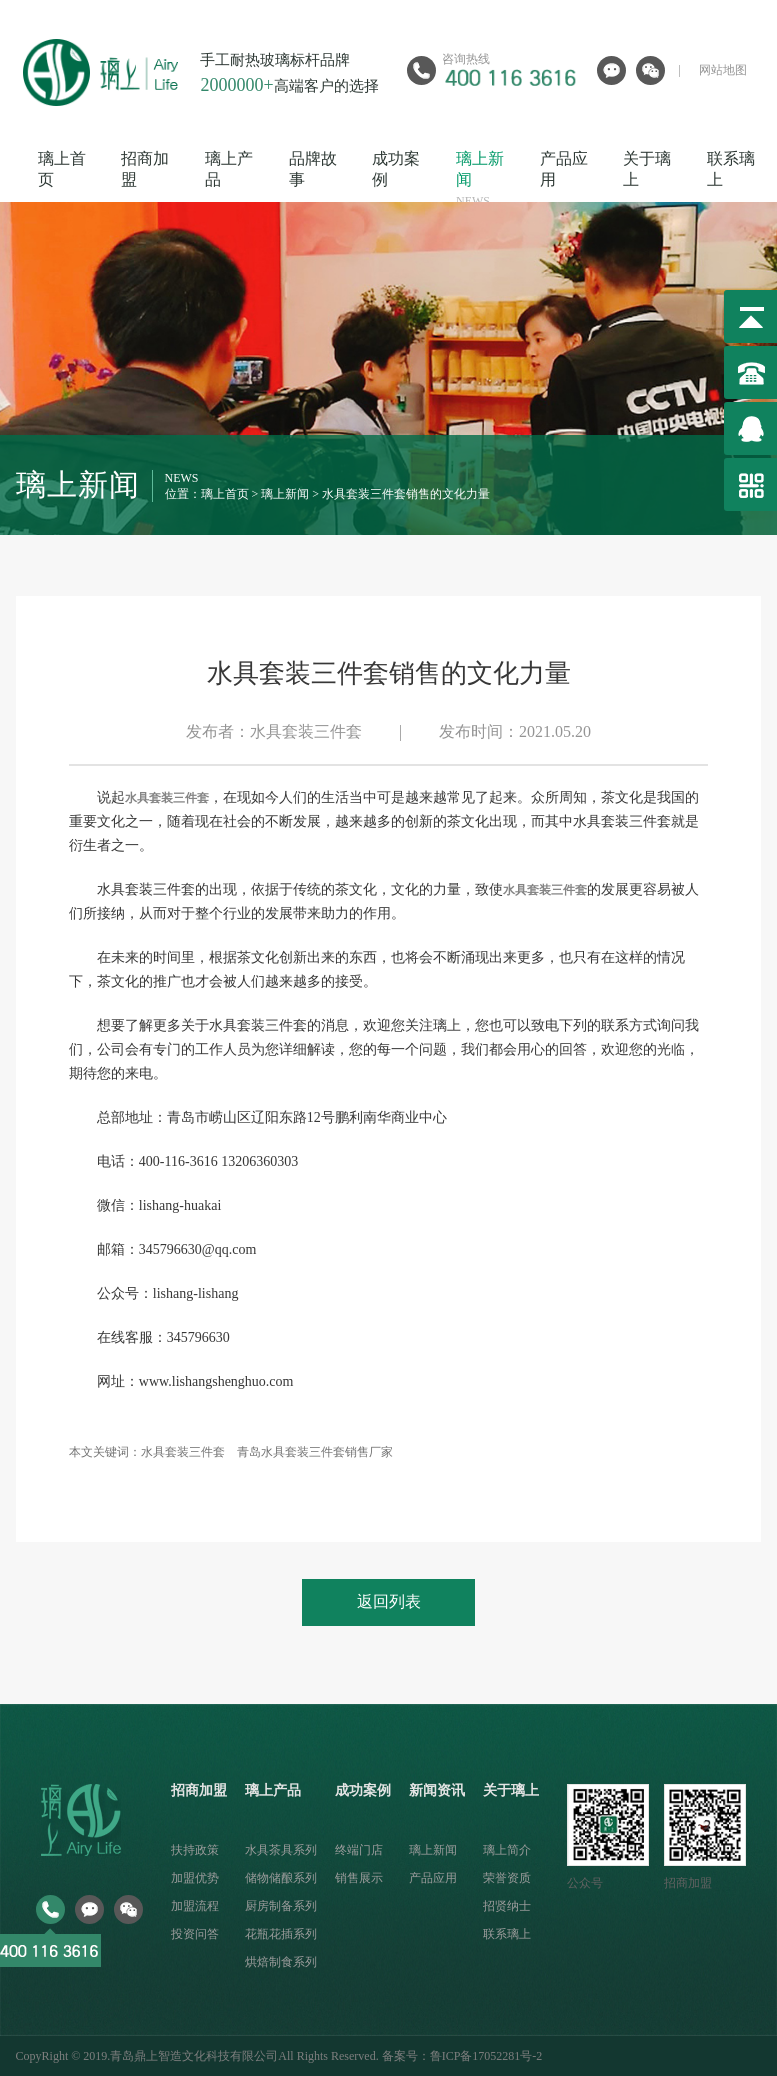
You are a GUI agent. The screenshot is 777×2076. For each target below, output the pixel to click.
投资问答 (195, 1934)
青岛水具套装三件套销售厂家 (315, 1452)
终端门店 (359, 1850)
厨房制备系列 (281, 1906)
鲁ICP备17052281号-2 (486, 2056)
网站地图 (723, 70)
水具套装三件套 (183, 1452)
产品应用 (433, 1878)
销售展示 (359, 1878)
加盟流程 (195, 1906)
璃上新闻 (285, 494)
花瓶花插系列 (281, 1934)
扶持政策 (195, 1850)
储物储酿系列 (281, 1878)
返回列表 (389, 1601)
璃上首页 (225, 494)
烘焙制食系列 (281, 1962)
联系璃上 (507, 1934)
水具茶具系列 (281, 1850)
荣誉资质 (507, 1878)
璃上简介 (507, 1850)
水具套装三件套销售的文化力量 (406, 494)
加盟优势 (195, 1878)
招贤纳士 (507, 1906)
